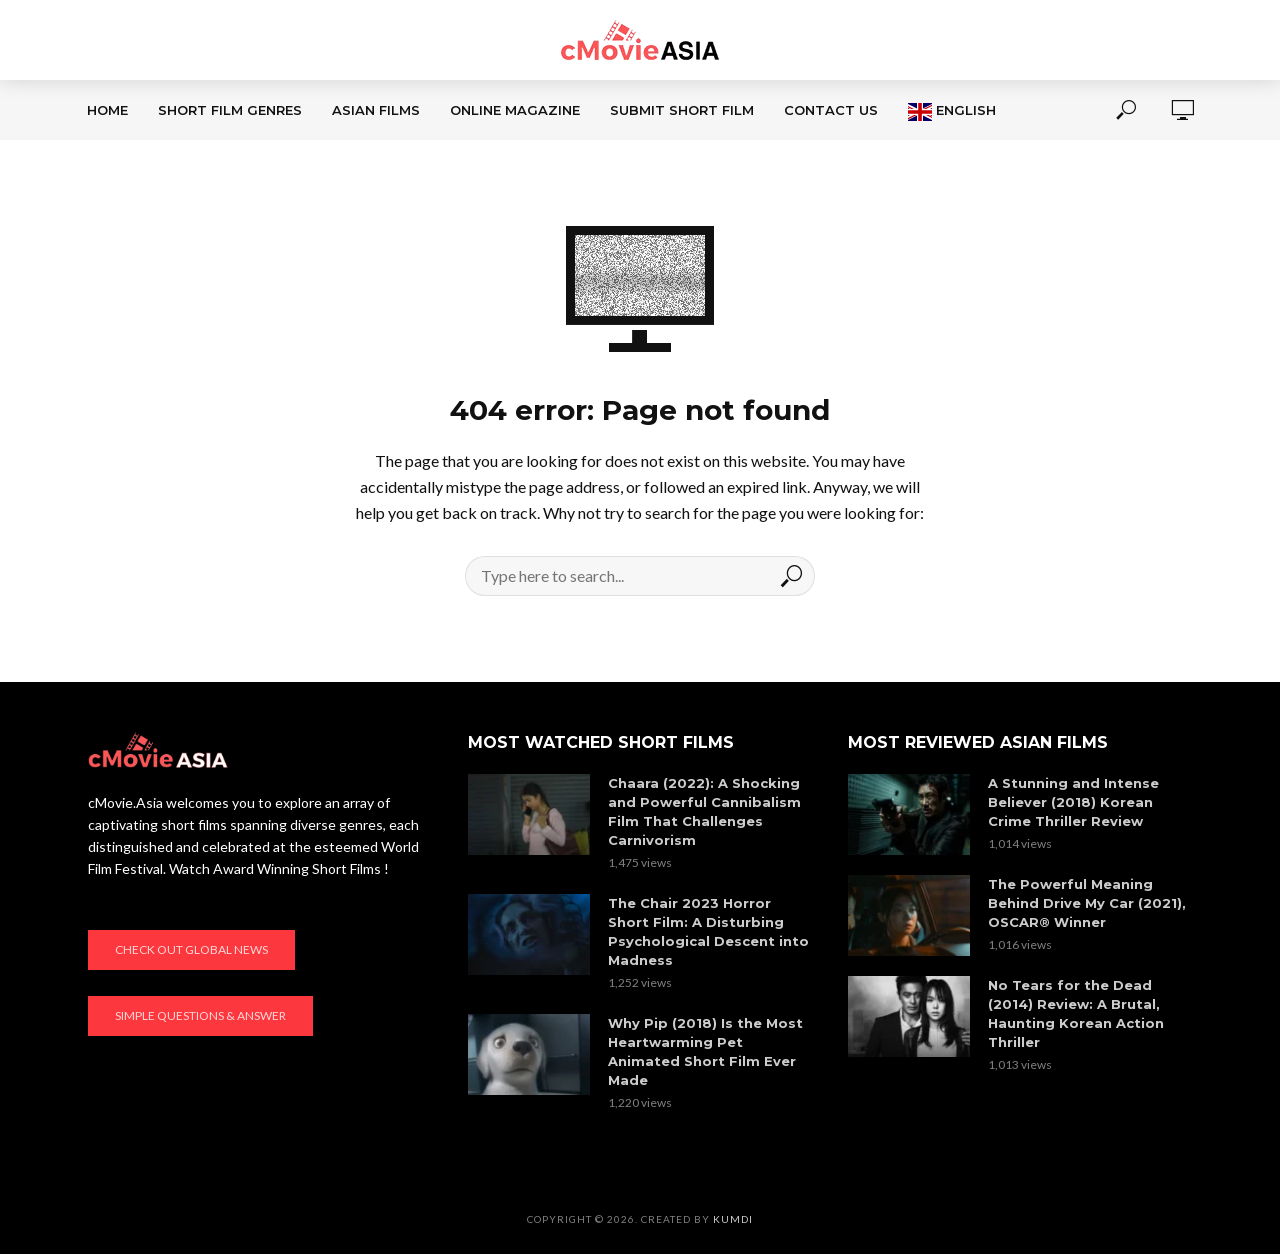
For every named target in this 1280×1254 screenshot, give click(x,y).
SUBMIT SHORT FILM (682, 110)
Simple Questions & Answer (200, 1015)
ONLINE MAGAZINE (515, 110)
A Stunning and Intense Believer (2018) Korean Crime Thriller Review (1073, 802)
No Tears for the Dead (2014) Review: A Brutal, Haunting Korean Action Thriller (1076, 1013)
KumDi (733, 1219)
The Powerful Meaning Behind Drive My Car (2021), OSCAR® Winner (1087, 903)
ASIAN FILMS (376, 110)
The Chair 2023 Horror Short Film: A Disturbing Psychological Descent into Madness (708, 931)
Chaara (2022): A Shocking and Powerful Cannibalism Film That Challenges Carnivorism (704, 811)
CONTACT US (831, 110)
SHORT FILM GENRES (230, 110)
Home (107, 110)
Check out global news (191, 949)
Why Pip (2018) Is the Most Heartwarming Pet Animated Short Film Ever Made (705, 1051)
